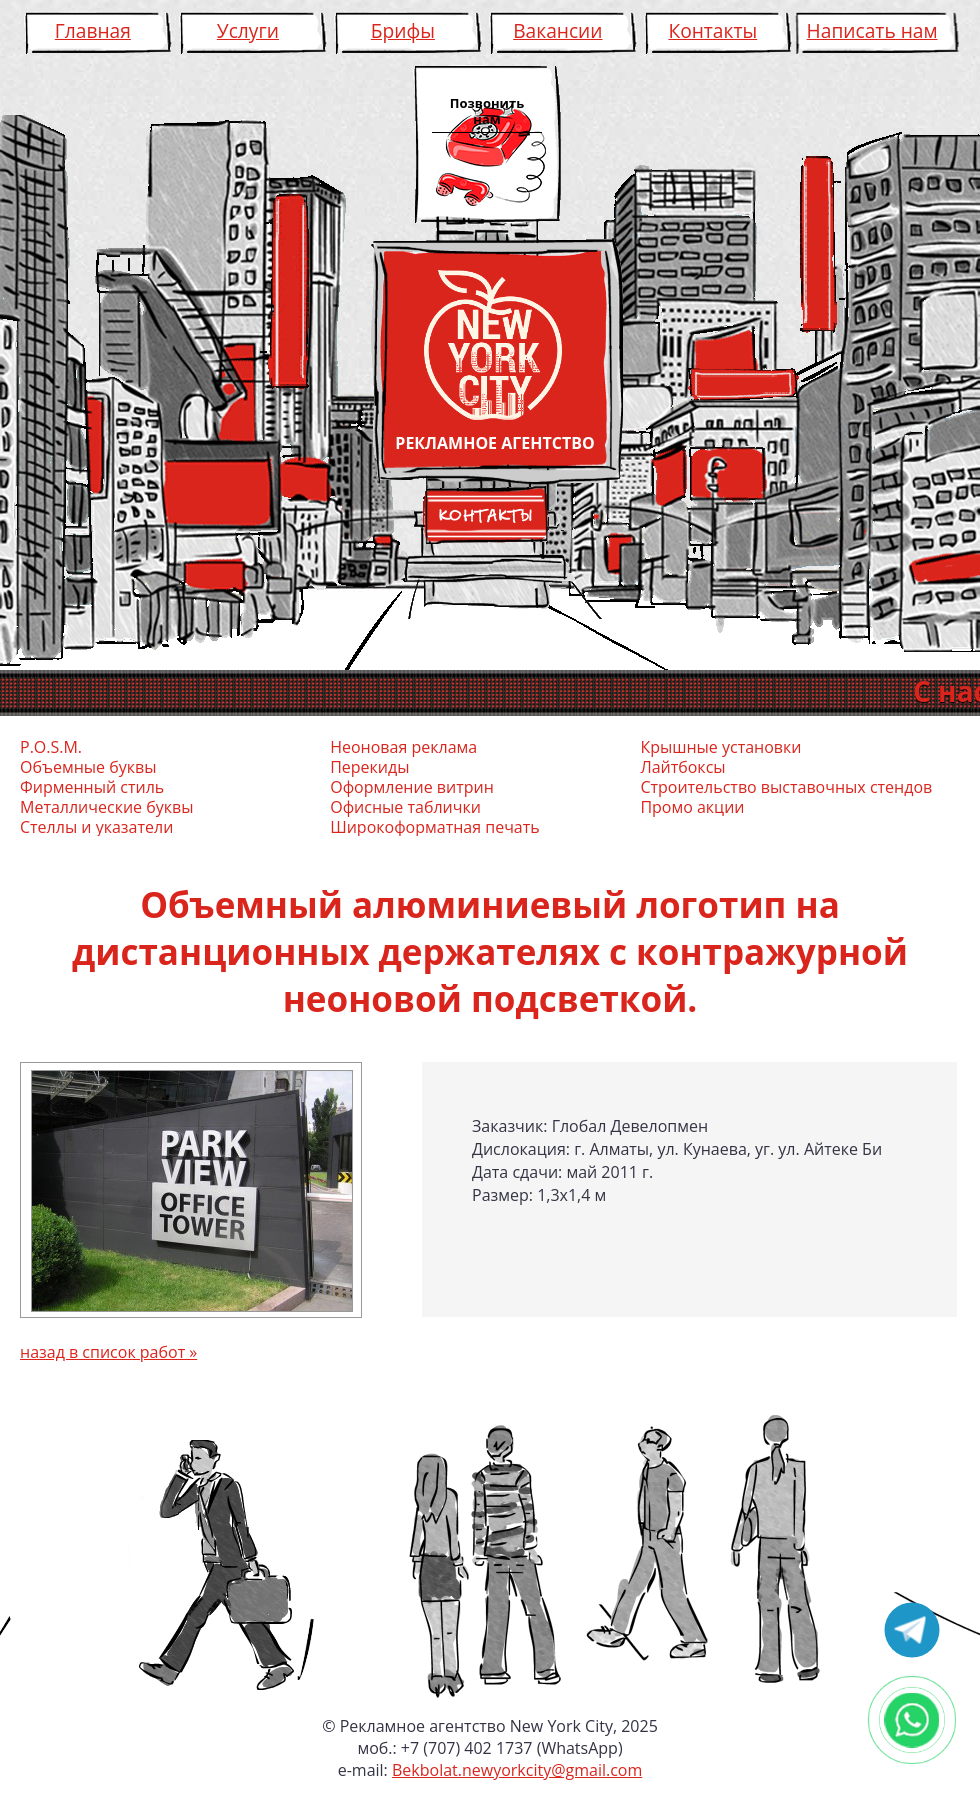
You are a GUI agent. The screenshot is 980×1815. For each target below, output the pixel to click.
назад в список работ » (108, 1352)
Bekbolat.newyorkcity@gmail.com (517, 1770)
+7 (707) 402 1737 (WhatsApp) (512, 1748)
